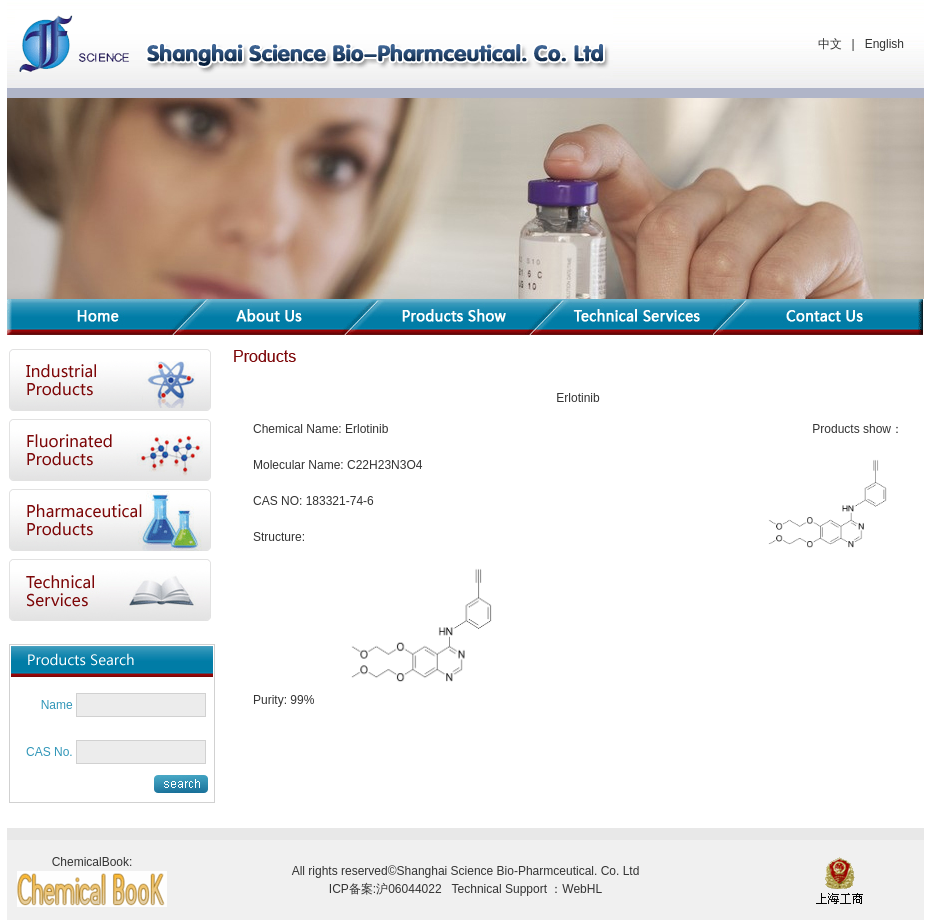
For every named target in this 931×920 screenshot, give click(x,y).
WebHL (582, 889)
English (884, 44)
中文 (830, 44)
